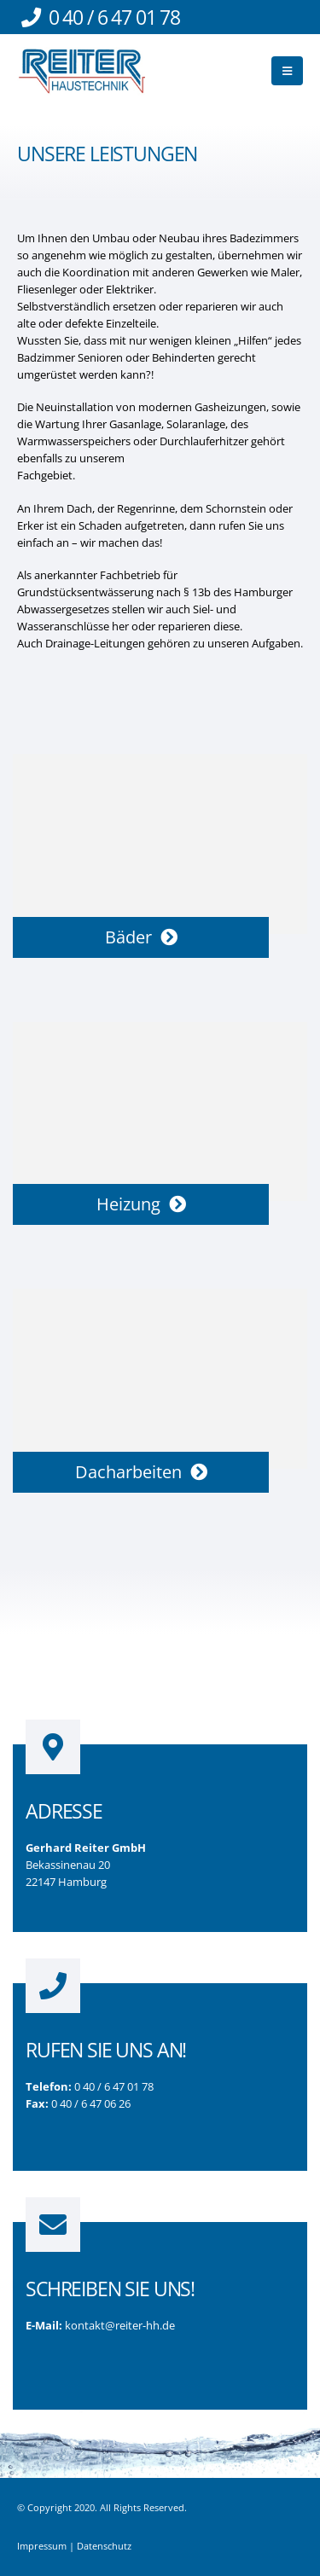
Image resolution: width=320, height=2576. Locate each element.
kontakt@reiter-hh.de (120, 2325)
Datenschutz (104, 2546)
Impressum (42, 2546)
